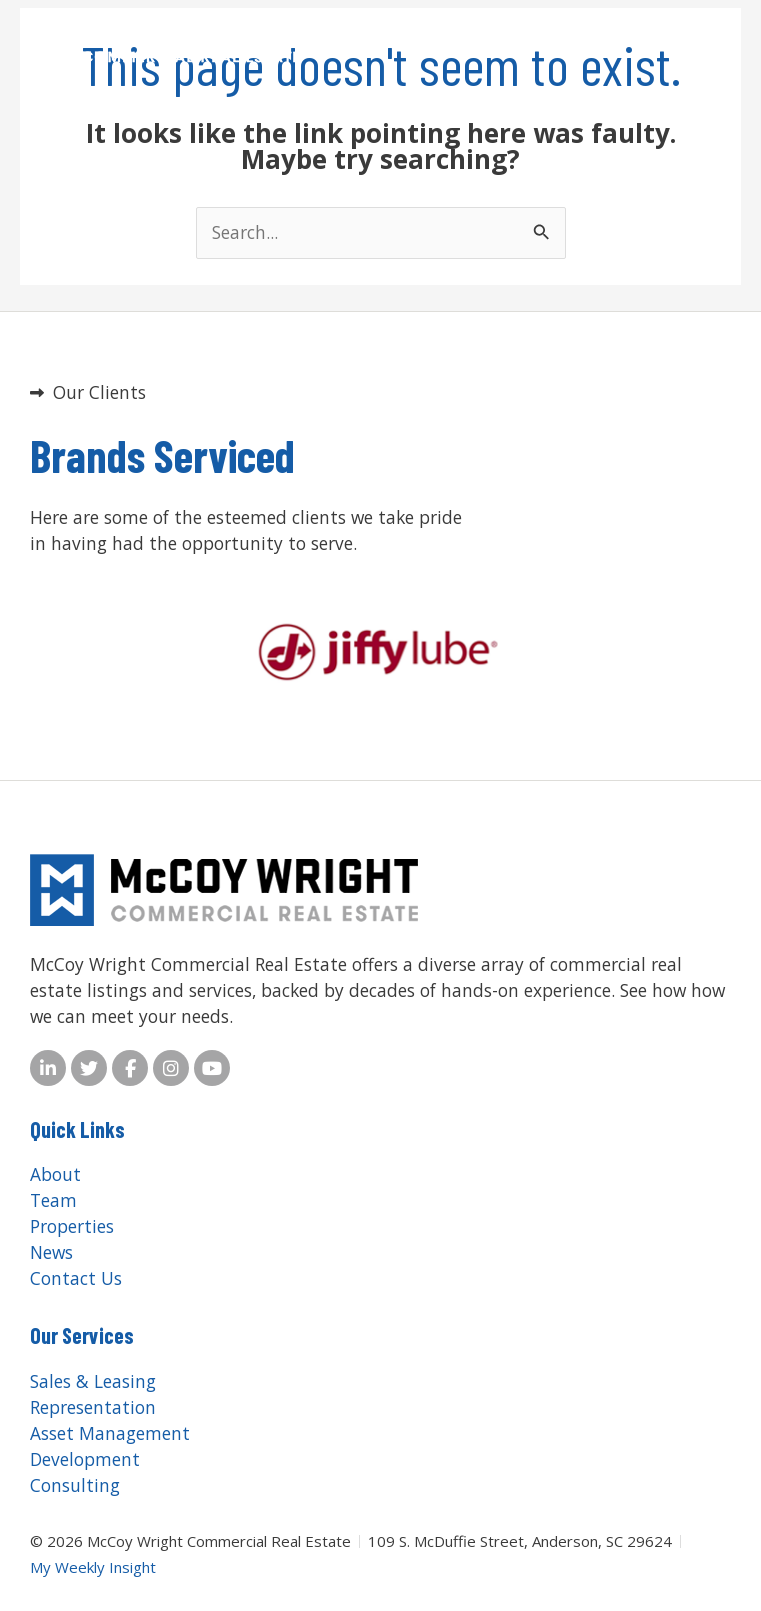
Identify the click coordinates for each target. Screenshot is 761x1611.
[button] (677, 41)
